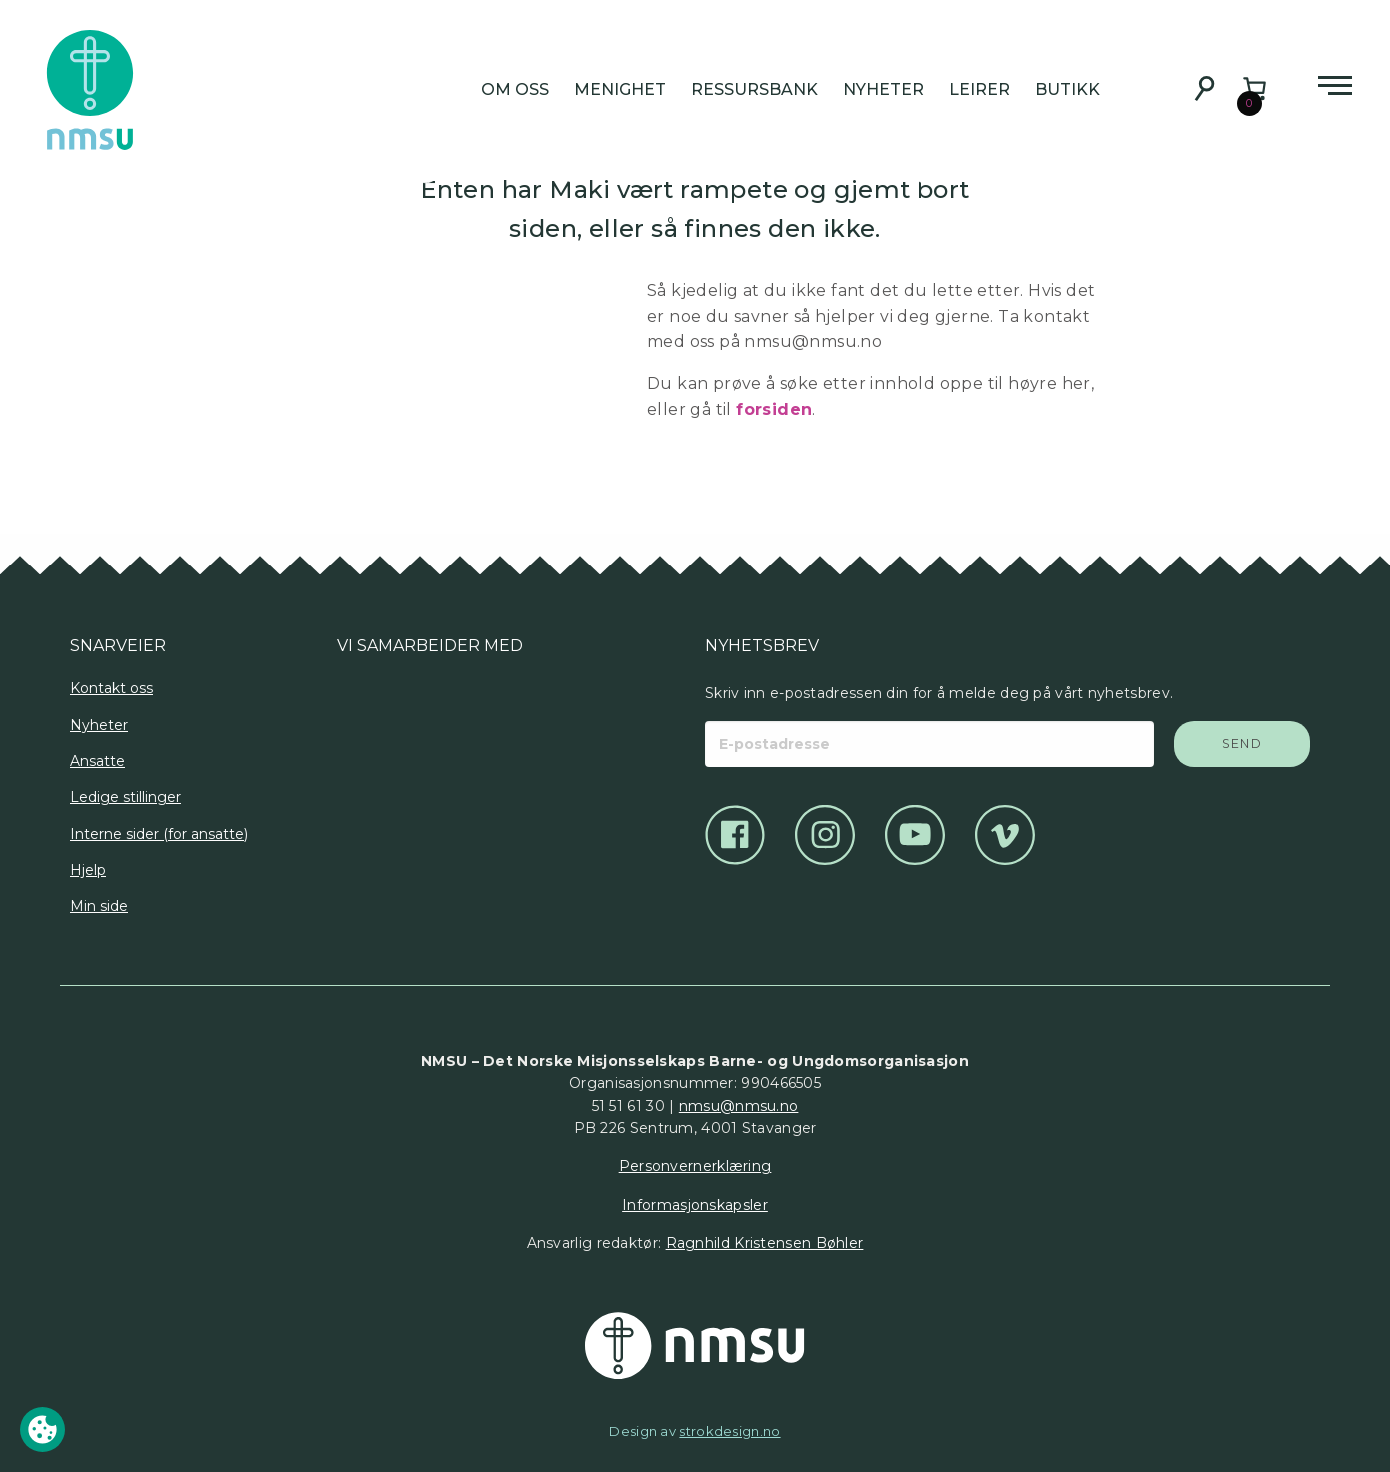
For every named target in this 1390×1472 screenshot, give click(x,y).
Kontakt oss (111, 688)
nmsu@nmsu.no (739, 1106)
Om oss (515, 89)
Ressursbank (754, 89)
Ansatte (97, 761)
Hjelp (88, 870)
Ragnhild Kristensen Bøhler (765, 1243)
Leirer (979, 89)
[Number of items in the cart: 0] (1254, 88)
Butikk (1067, 89)
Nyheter (883, 89)
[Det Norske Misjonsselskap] (695, 1346)
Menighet (620, 89)
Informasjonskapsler (695, 1205)
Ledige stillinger (125, 797)
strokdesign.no (729, 1431)
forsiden (774, 409)
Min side (99, 906)
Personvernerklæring (695, 1166)
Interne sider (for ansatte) (159, 834)
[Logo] (356, 728)
